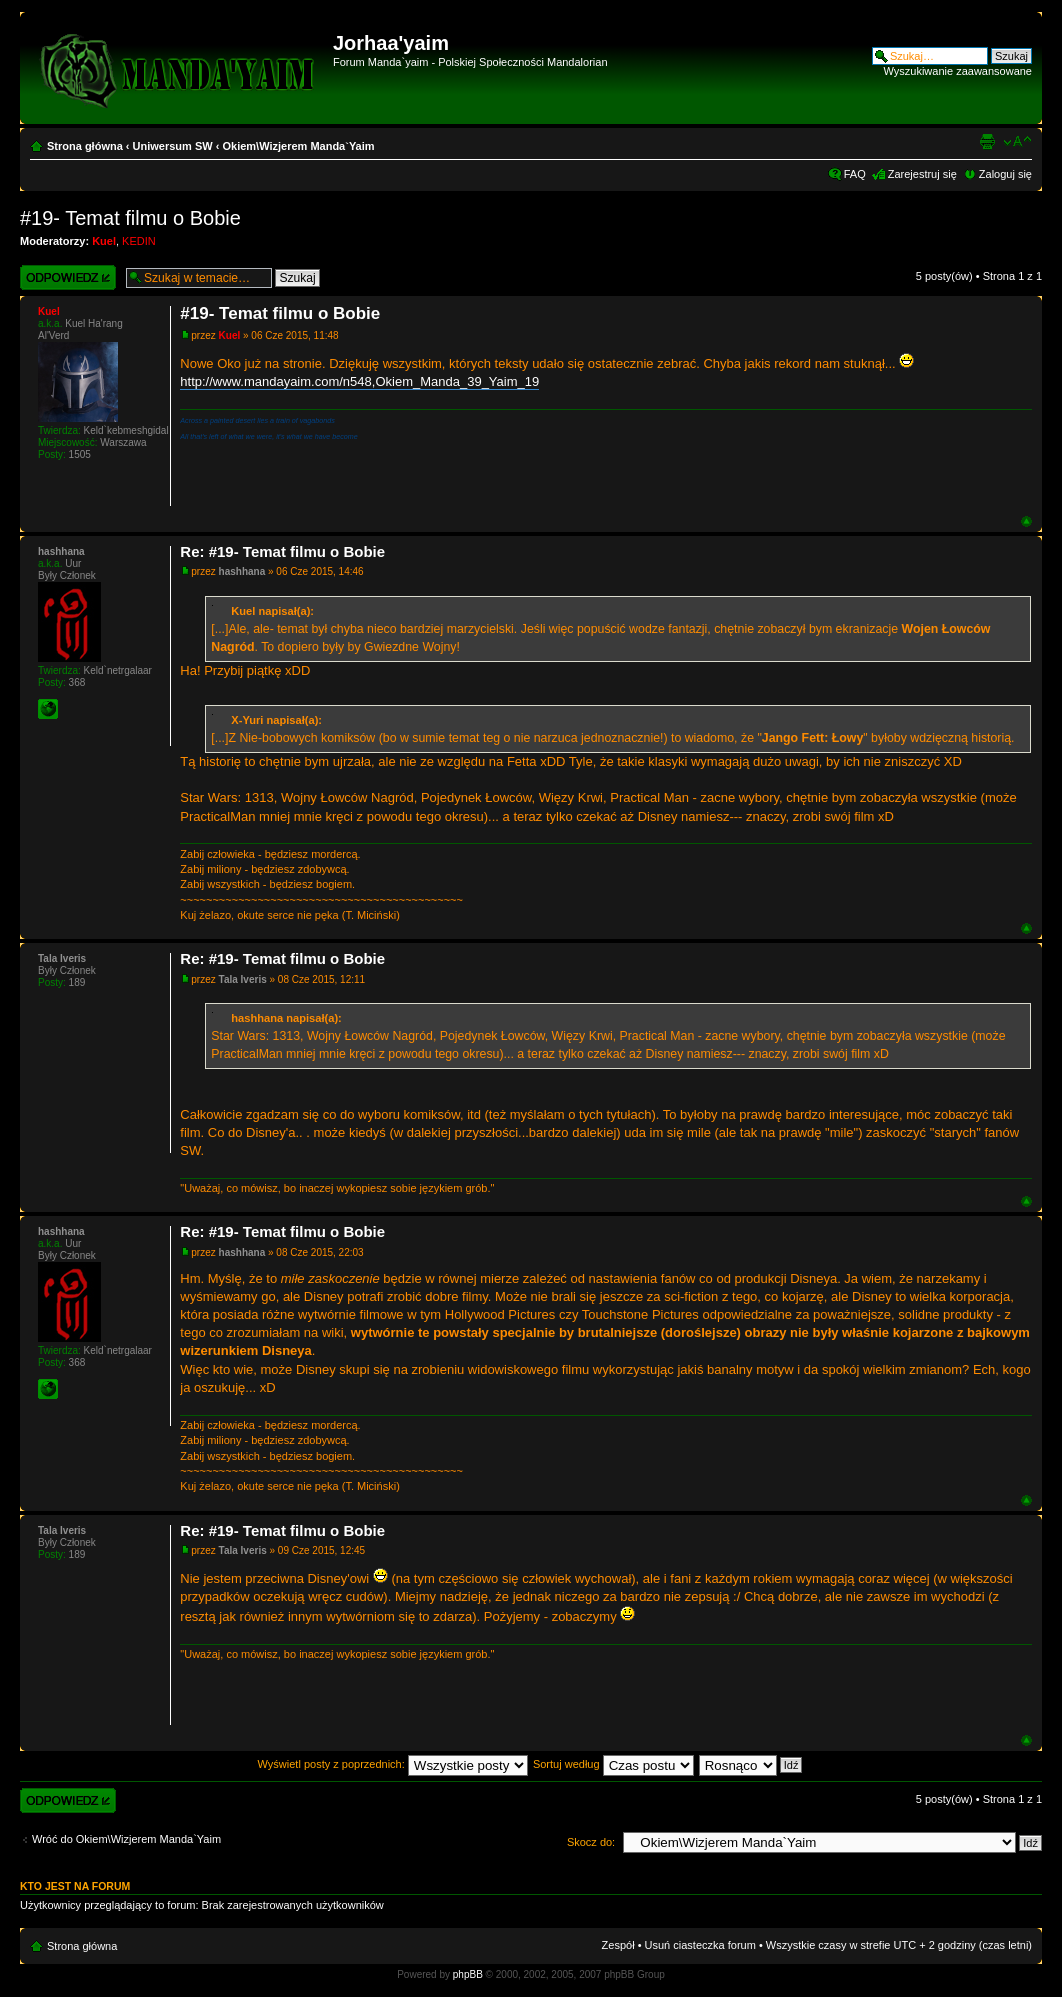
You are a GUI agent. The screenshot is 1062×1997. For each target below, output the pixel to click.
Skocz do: (591, 1842)
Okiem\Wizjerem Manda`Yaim (298, 146)
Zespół (618, 1945)
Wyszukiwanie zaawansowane (958, 71)
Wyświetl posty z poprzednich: (393, 1764)
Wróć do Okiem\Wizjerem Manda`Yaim (126, 1839)
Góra (1026, 521)
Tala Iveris (243, 979)
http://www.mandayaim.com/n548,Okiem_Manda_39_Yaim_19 (359, 381)
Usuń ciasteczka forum (700, 1945)
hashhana (242, 571)
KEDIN (139, 241)
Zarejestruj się (922, 174)
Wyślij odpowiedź (68, 277)
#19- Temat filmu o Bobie (130, 218)
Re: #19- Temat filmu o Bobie (282, 551)
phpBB (468, 1974)
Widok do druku (987, 142)
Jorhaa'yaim (391, 43)
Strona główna (85, 146)
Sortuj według (613, 1764)
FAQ (855, 174)
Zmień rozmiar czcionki (1017, 142)
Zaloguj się (1005, 174)
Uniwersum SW (173, 146)
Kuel (104, 241)
